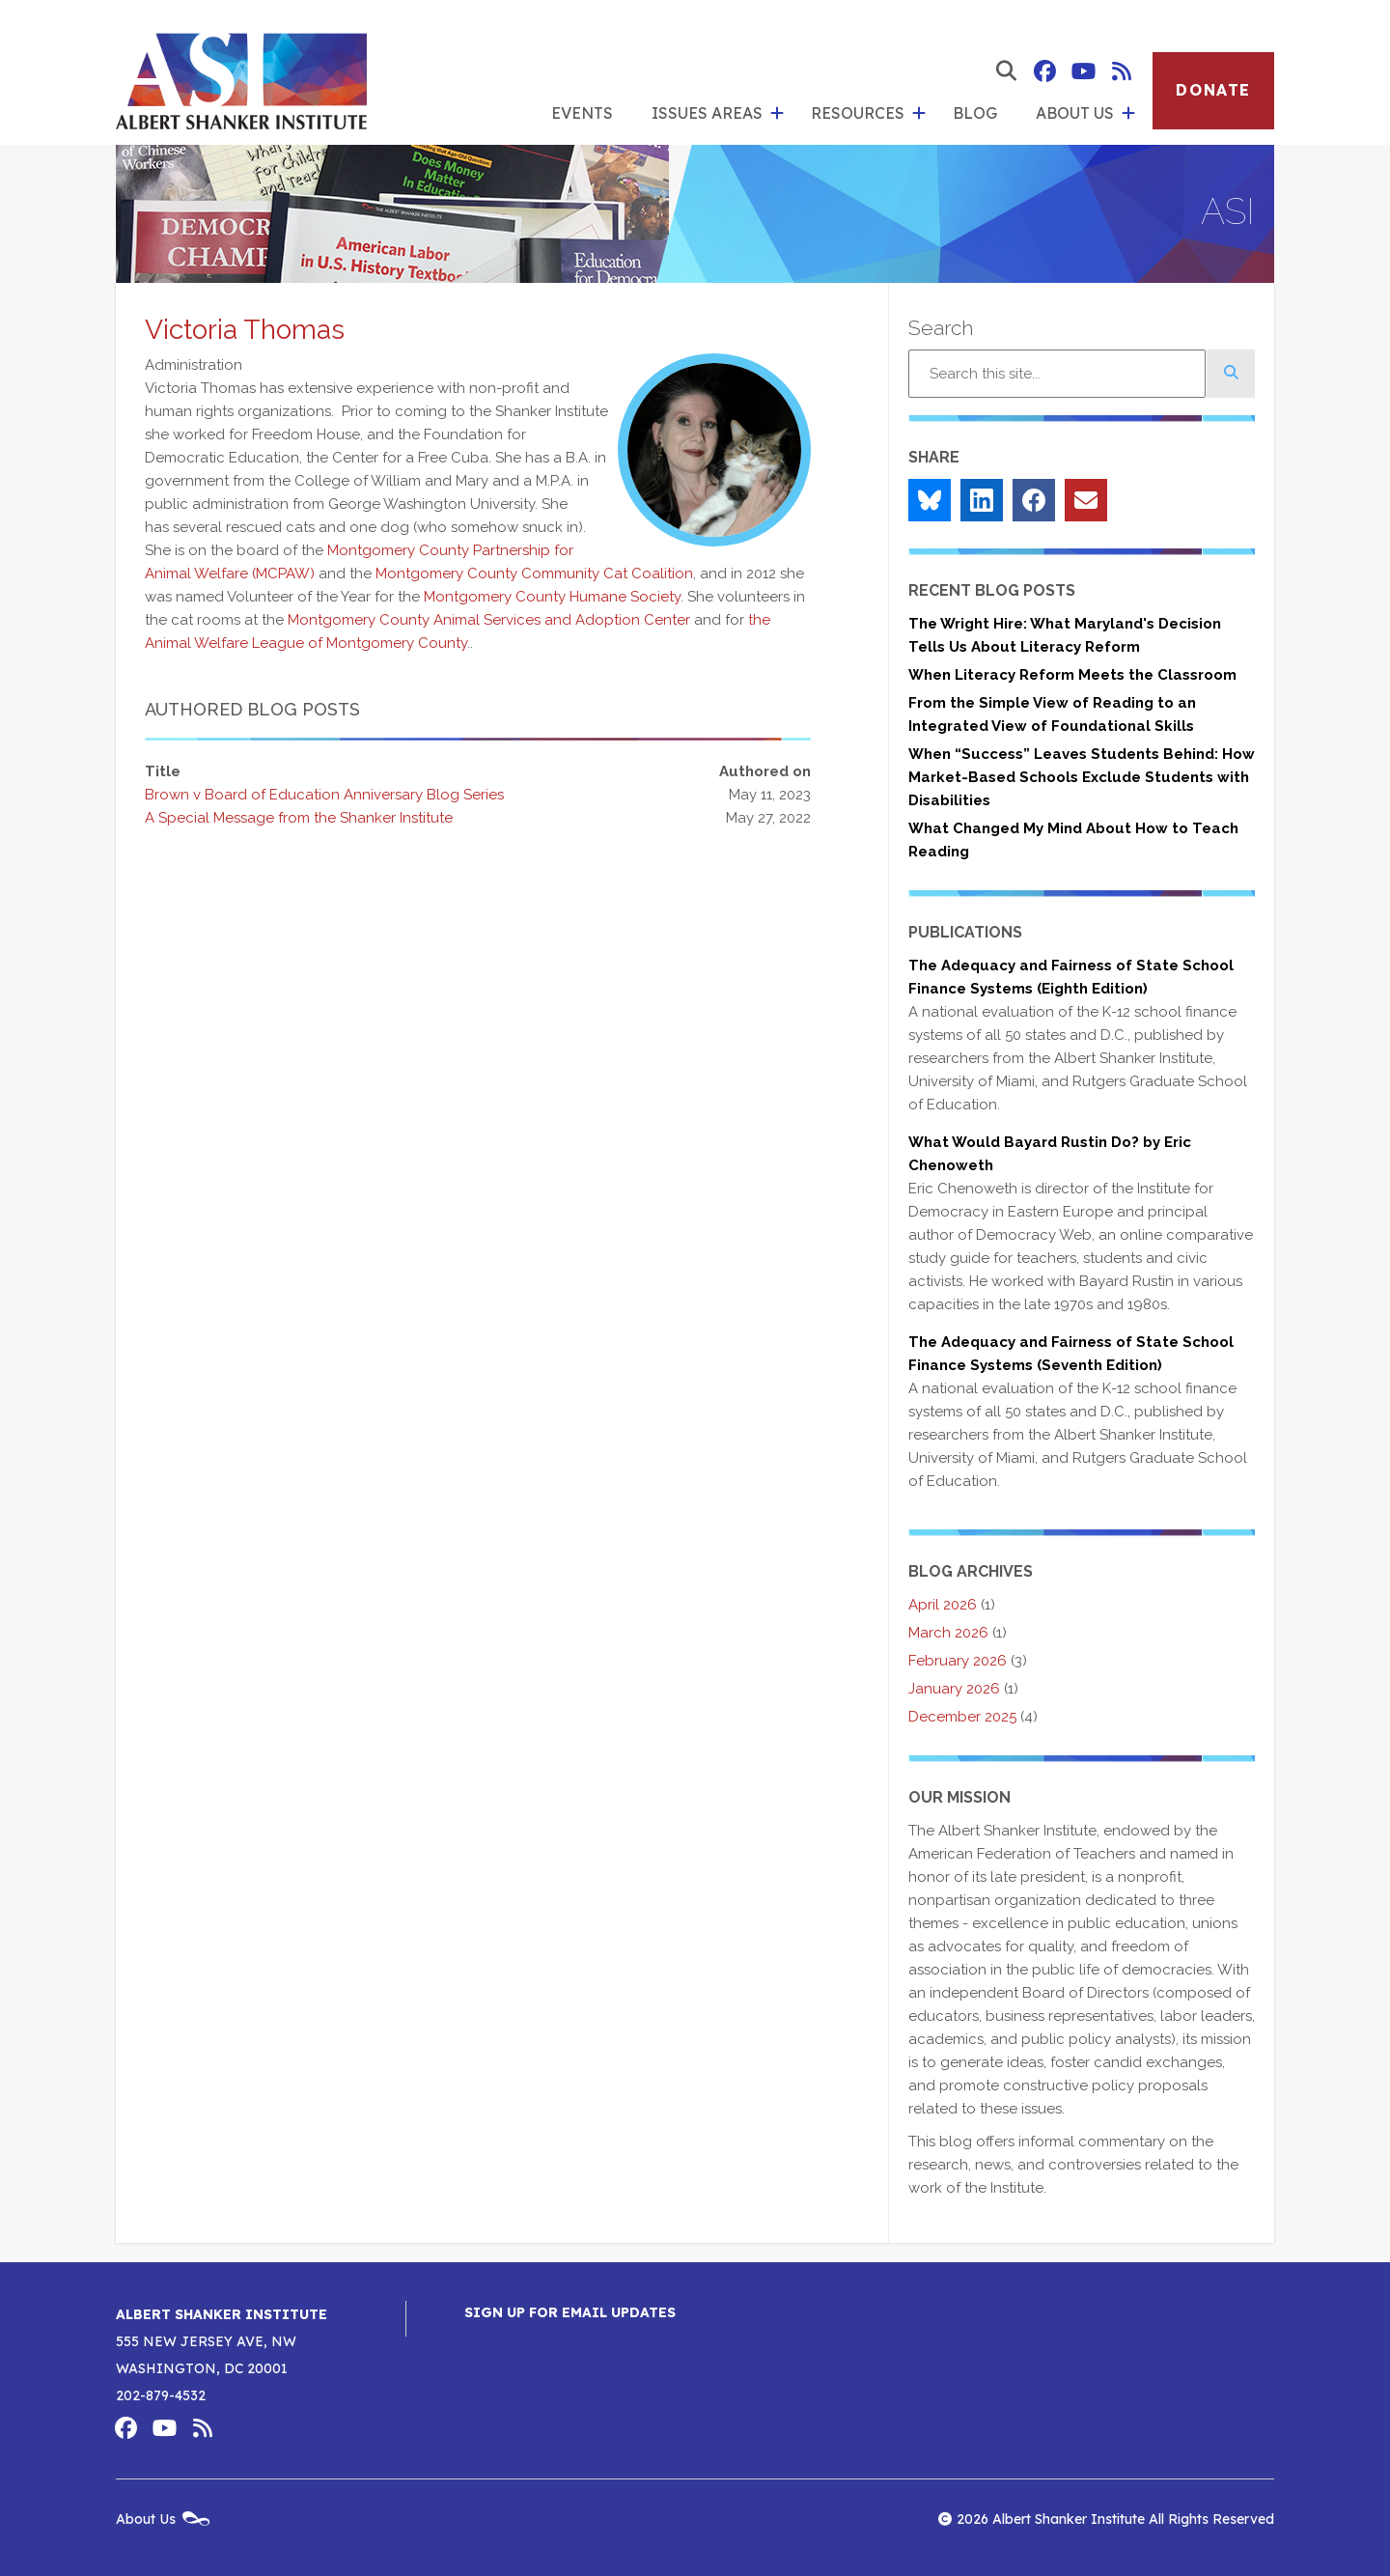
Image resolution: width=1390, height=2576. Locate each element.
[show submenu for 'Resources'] (918, 114)
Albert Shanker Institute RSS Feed (1121, 71)
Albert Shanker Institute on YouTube (1083, 71)
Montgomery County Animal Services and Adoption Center (489, 620)
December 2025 (962, 1716)
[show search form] (1006, 71)
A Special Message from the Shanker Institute (299, 817)
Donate (1213, 89)
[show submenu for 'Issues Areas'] (777, 114)
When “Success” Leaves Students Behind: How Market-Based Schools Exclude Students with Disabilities (1081, 777)
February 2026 (957, 1660)
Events (582, 113)
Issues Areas (707, 113)
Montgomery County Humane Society (552, 596)
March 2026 (948, 1632)
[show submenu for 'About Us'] (1128, 114)
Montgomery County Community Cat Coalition (534, 573)
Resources (857, 113)
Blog (975, 113)
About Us (1075, 113)
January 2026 (954, 1688)
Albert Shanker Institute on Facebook (1044, 71)
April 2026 (942, 1604)
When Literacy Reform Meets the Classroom (1072, 675)
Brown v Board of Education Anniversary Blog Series (324, 794)
